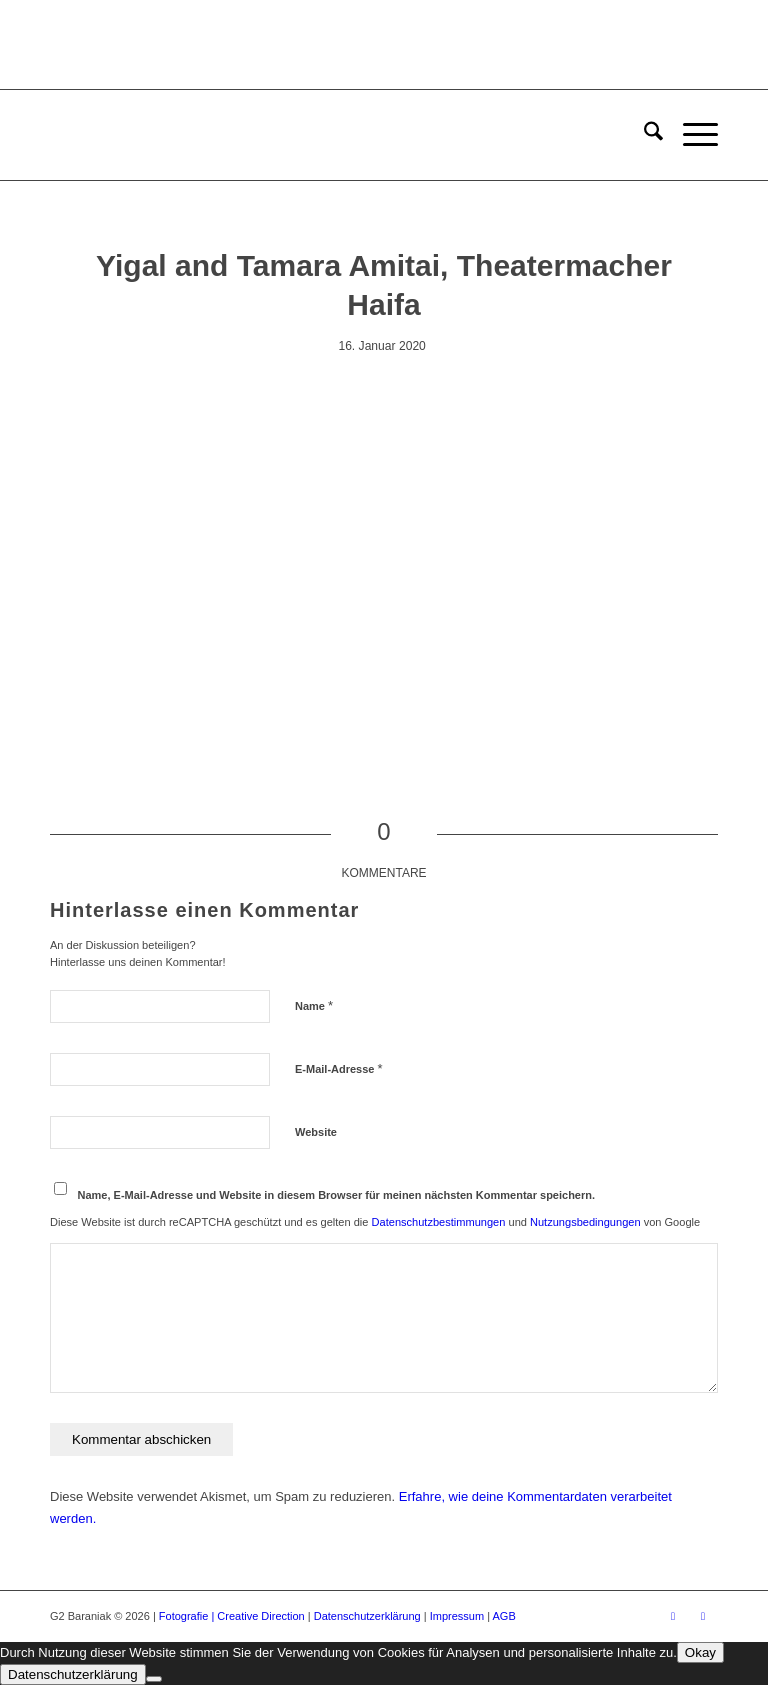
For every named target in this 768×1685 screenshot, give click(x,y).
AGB (504, 1616)
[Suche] (643, 135)
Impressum (457, 1616)
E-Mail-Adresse (339, 1068)
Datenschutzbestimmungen (439, 1222)
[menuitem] (643, 135)
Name (314, 1005)
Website (316, 1132)
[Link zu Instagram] (703, 1616)
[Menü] (690, 135)
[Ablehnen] (154, 1679)
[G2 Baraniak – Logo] (148, 135)
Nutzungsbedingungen (585, 1222)
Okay (700, 1652)
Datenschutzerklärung (367, 1616)
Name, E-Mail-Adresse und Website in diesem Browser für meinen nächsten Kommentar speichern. (337, 1195)
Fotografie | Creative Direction (232, 1616)
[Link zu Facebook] (673, 1616)
